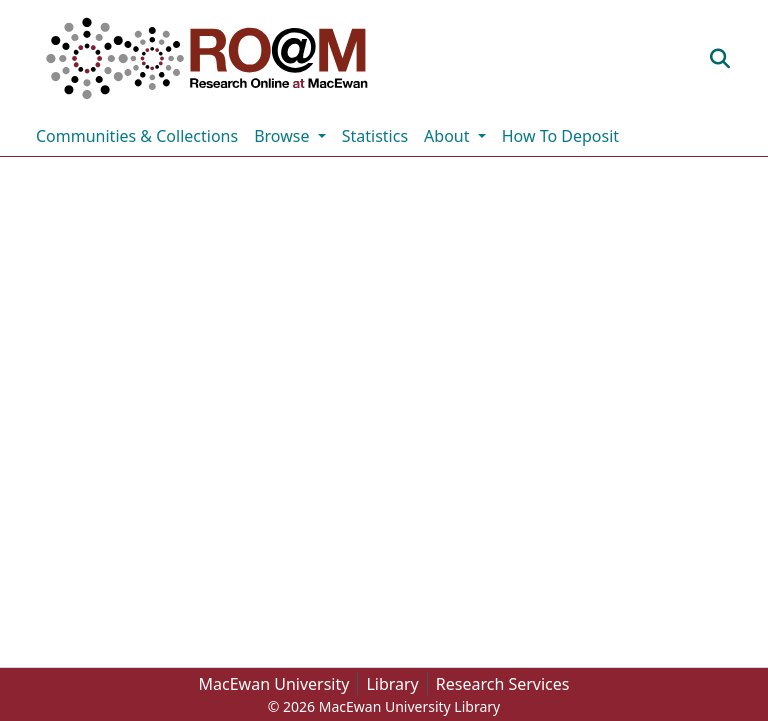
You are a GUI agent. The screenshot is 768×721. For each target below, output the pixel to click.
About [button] (449, 136)
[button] (207, 58)
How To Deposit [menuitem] (560, 136)
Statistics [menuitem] (375, 136)
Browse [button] (283, 136)
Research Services (503, 684)
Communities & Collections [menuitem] (137, 136)
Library (392, 684)
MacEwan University (274, 684)
